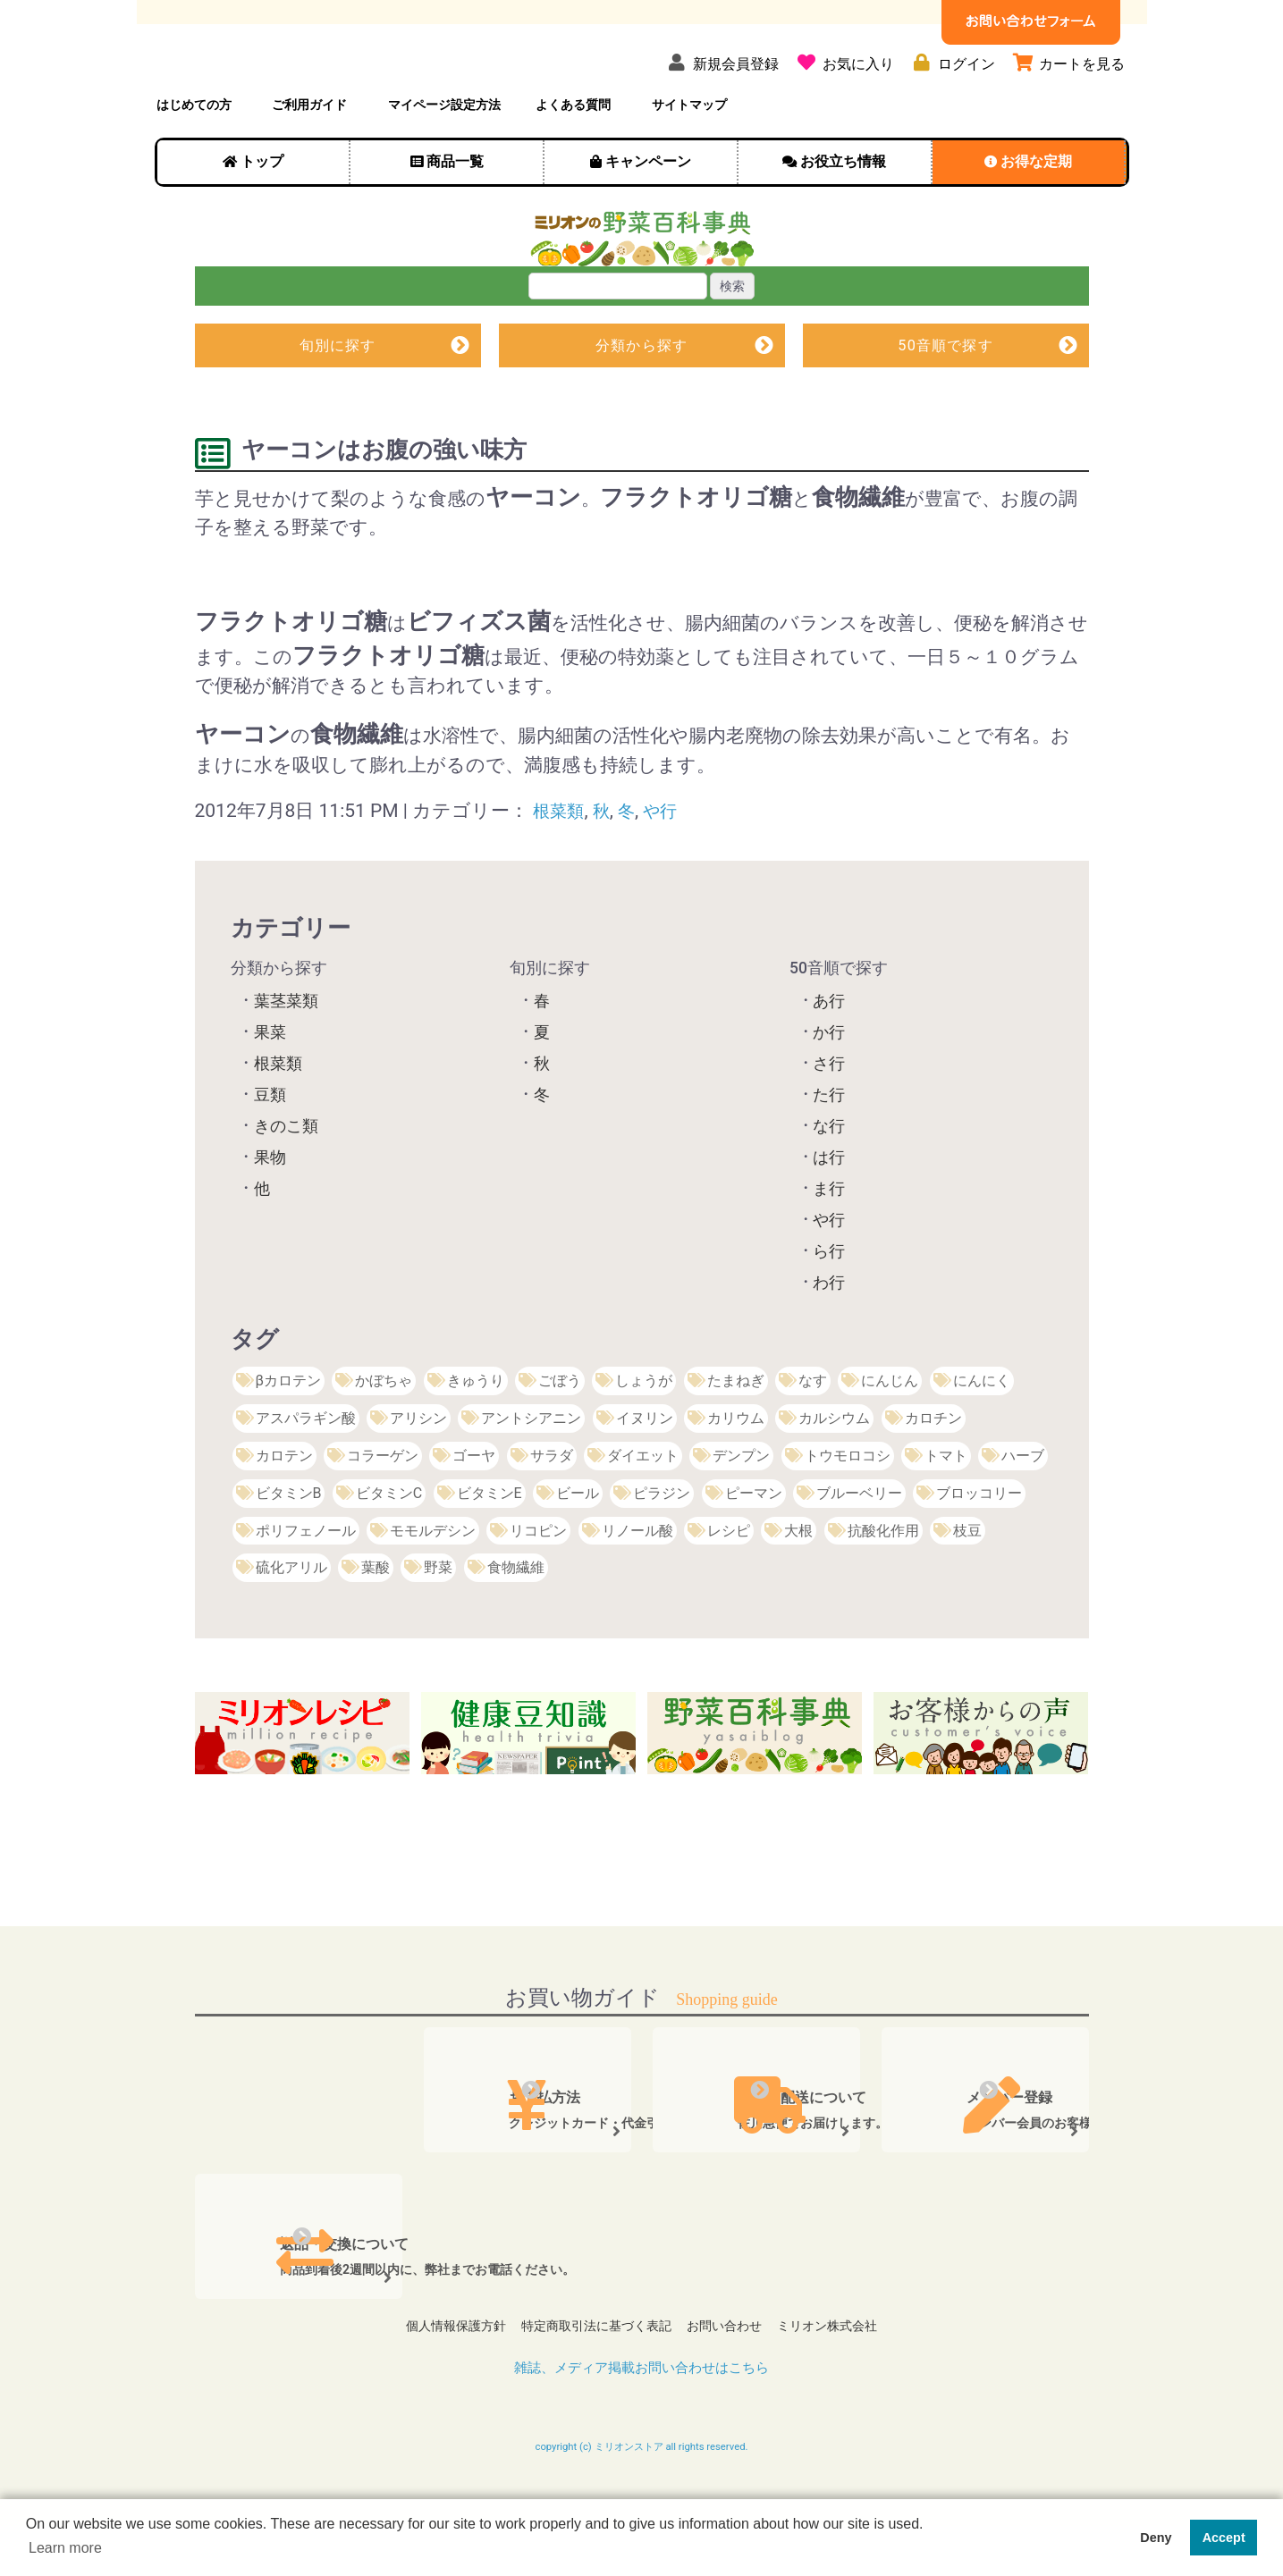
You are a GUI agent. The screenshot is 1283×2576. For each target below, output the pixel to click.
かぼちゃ (383, 1436)
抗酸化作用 (883, 1586)
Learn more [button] (65, 2547)
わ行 (829, 1339)
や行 (671, 867)
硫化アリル (291, 1624)
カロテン (284, 1511)
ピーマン (753, 1549)
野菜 (438, 1624)
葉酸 (375, 1624)
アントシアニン (531, 1474)
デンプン (741, 1511)
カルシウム (834, 1474)
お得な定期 (1036, 214)
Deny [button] (1155, 2537)
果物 (270, 1214)
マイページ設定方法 (444, 158)
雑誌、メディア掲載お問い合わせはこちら (642, 2416)
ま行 (829, 1245)
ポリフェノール (306, 1586)
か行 (829, 1089)
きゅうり (475, 1436)
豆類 (270, 1151)
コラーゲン (382, 1511)
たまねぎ (735, 1436)
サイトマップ (689, 158)
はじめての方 (194, 158)
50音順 (945, 399)
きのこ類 (286, 1182)
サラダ (551, 1511)
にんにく (981, 1436)
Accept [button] (1224, 2537)
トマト (945, 1511)
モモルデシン (433, 1586)
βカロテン (288, 1436)
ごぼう (559, 1436)
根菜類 (561, 867)
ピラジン (661, 1549)
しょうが (643, 1436)
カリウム (735, 1474)
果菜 (270, 1089)
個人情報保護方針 (447, 2379)
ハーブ (1022, 1511)
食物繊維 (515, 1624)
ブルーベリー (859, 1549)
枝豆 (967, 1586)
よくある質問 (573, 158)
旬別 (337, 399)
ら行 (829, 1308)
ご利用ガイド (309, 158)
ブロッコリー (979, 1549)
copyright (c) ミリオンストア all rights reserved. (641, 2497)
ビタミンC (389, 1549)
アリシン (418, 1474)
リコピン (538, 1586)
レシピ (728, 1586)
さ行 (829, 1120)
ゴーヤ (473, 1511)
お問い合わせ (726, 2379)
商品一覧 (455, 214)
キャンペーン (648, 214)
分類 (641, 399)
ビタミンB (289, 1549)
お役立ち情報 (843, 214)
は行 (829, 1214)
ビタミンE (489, 1549)
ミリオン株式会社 (836, 2379)
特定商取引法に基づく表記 (594, 2379)
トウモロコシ (848, 1511)
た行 (829, 1151)
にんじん (889, 1436)
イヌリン (644, 1474)
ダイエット (643, 1511)
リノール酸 (637, 1586)
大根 (798, 1586)
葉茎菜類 (286, 1057)
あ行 (829, 1057)
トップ (262, 214)
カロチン (933, 1474)
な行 (829, 1182)
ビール (577, 1549)
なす (812, 1436)
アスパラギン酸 (306, 1474)
